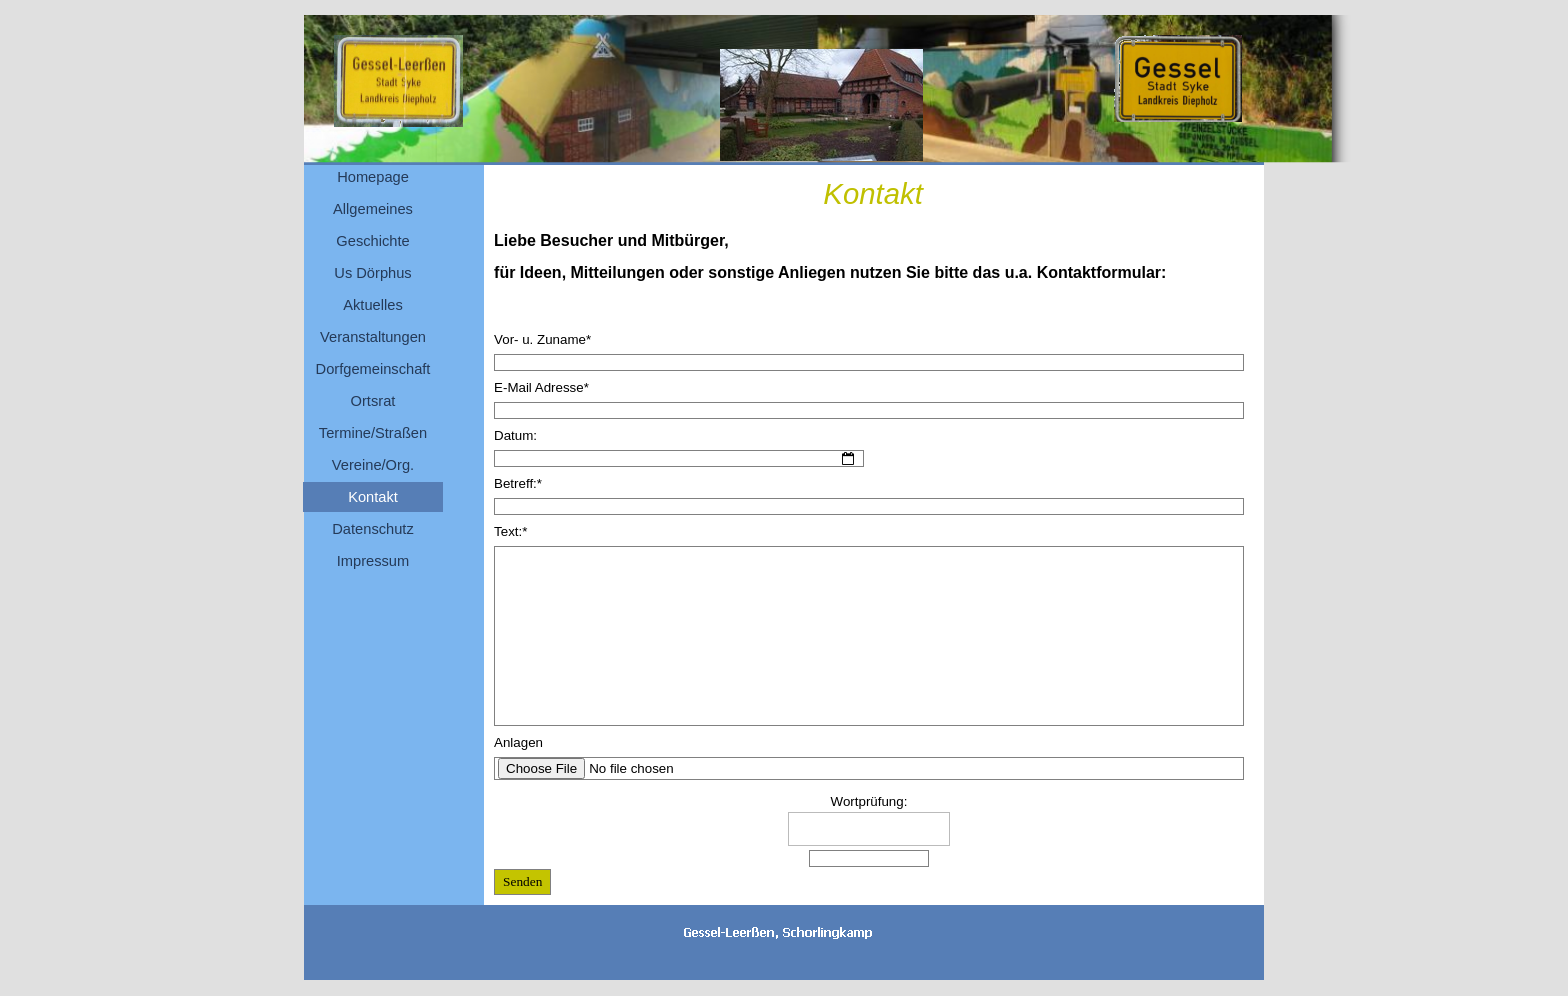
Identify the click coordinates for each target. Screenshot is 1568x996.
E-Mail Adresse (541, 387)
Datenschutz (372, 529)
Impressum (373, 561)
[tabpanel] (874, 271)
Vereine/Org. (373, 465)
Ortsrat (373, 401)
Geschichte (372, 241)
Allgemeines (373, 209)
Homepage (373, 177)
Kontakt (373, 497)
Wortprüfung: (869, 801)
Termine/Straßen (373, 433)
